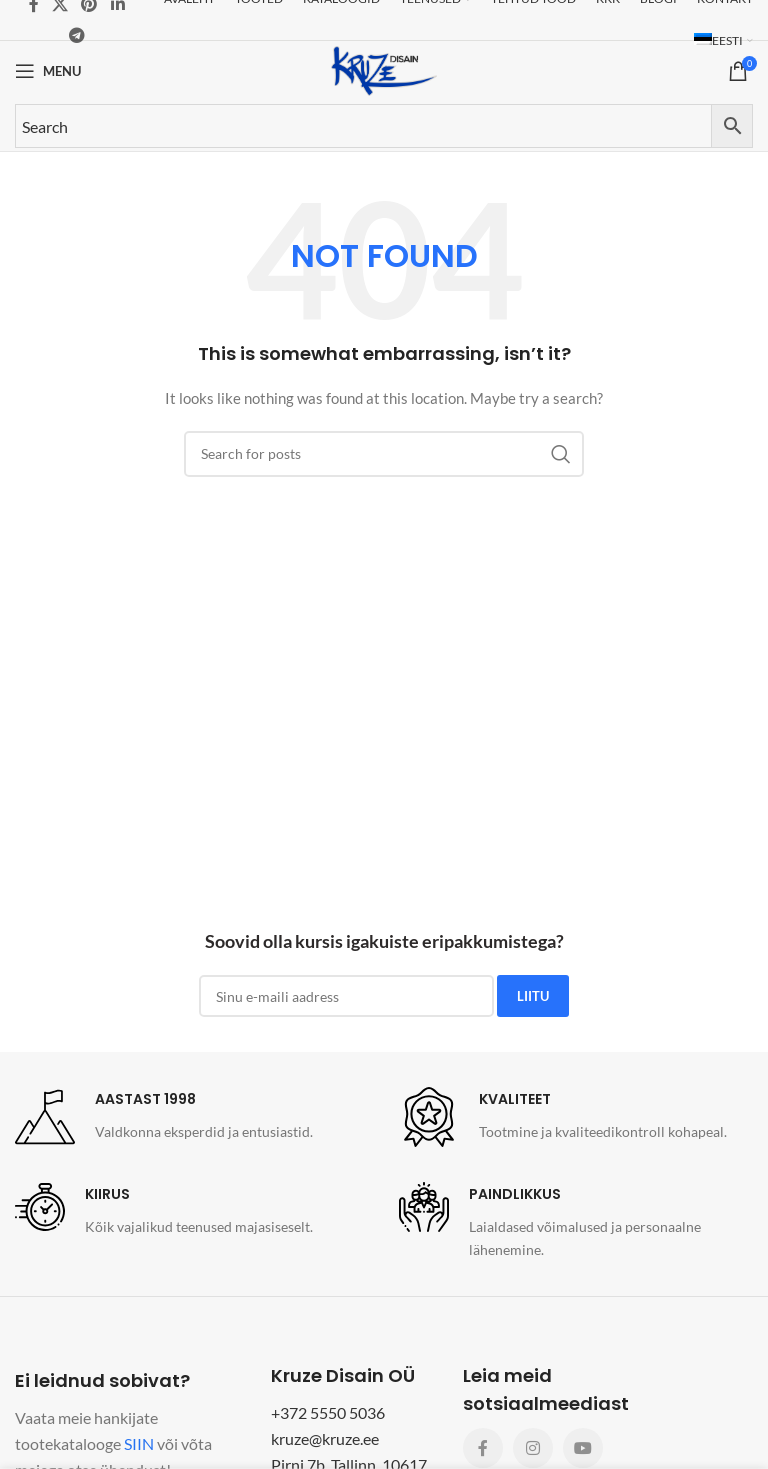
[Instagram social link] (533, 1448)
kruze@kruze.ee (325, 1438)
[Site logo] (384, 69)
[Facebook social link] (483, 1448)
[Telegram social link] (76, 35)
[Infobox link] (164, 1117)
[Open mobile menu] (48, 71)
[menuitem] (723, 41)
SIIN (139, 1443)
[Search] (384, 454)
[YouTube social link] (583, 1448)
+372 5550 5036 (328, 1412)
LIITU (533, 996)
